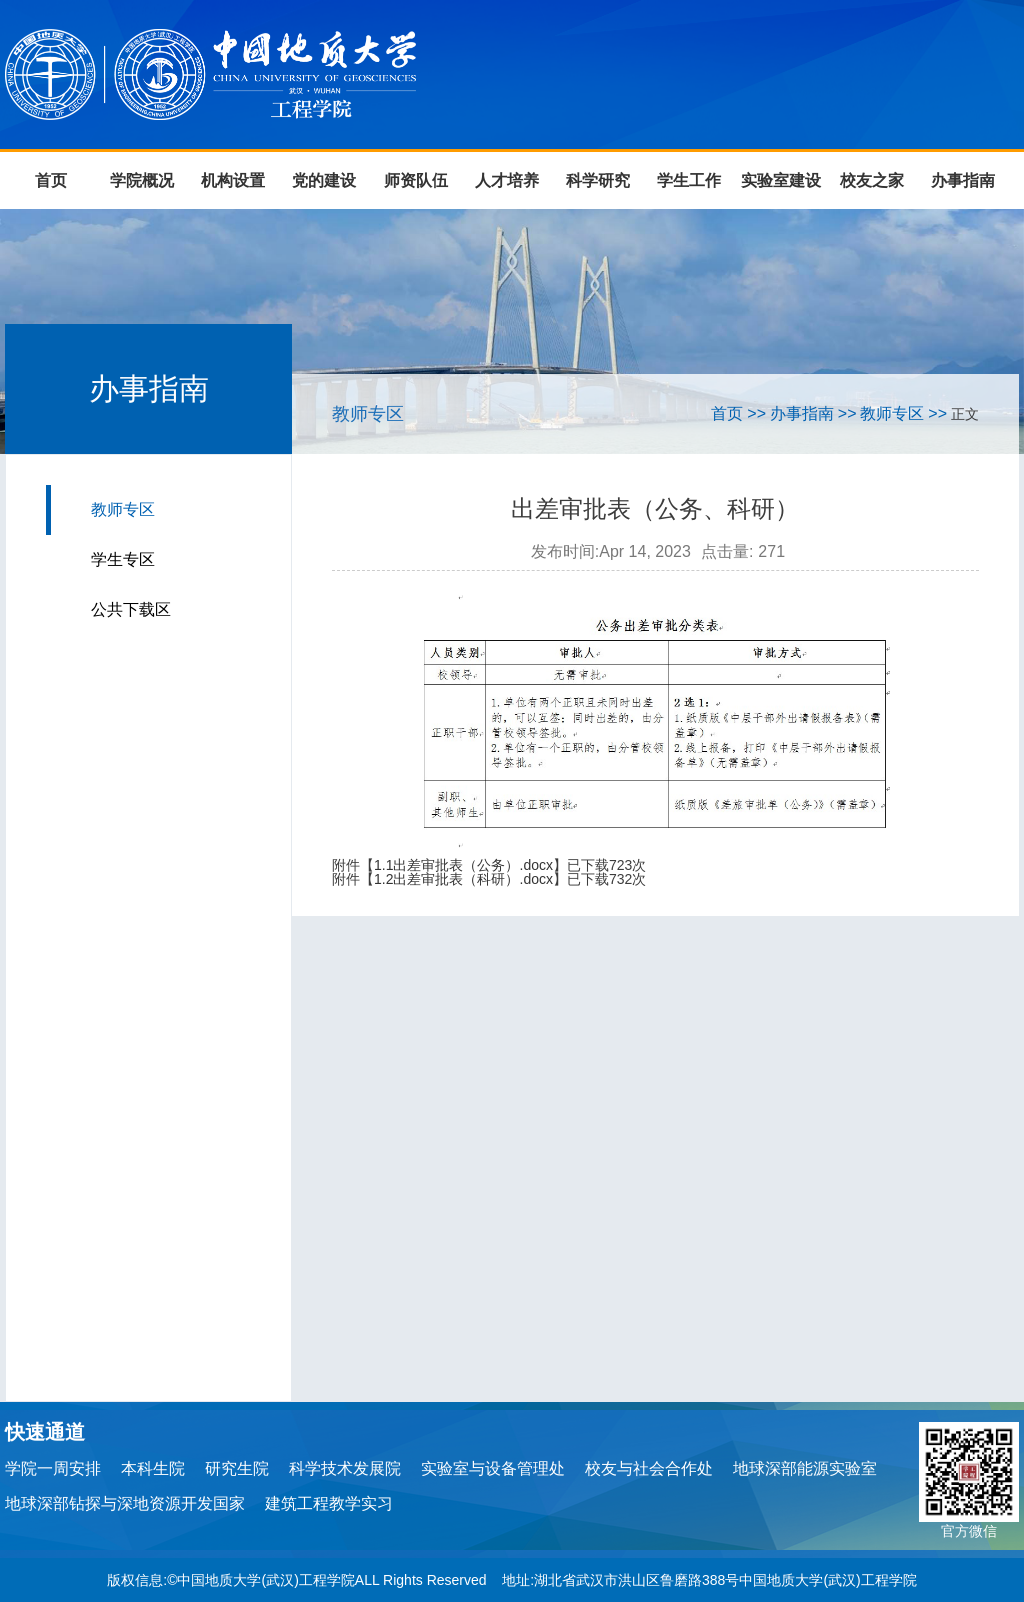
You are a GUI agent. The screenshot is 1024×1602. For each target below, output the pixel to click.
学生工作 (689, 180)
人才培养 (507, 180)
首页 (51, 180)
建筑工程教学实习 (329, 1503)
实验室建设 (781, 180)
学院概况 (142, 180)
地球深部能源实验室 (805, 1468)
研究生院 (237, 1468)
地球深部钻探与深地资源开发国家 (125, 1503)
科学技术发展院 (345, 1468)
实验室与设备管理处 (493, 1468)
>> (756, 413)
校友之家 (872, 180)
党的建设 (324, 180)
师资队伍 (416, 180)
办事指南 (963, 180)
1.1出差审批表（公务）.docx (463, 865)
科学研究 (598, 180)
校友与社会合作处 (649, 1468)
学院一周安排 (53, 1468)
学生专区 (123, 559)
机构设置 (233, 180)
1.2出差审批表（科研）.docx (463, 879)
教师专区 (123, 509)
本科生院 (153, 1468)
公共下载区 (131, 609)
